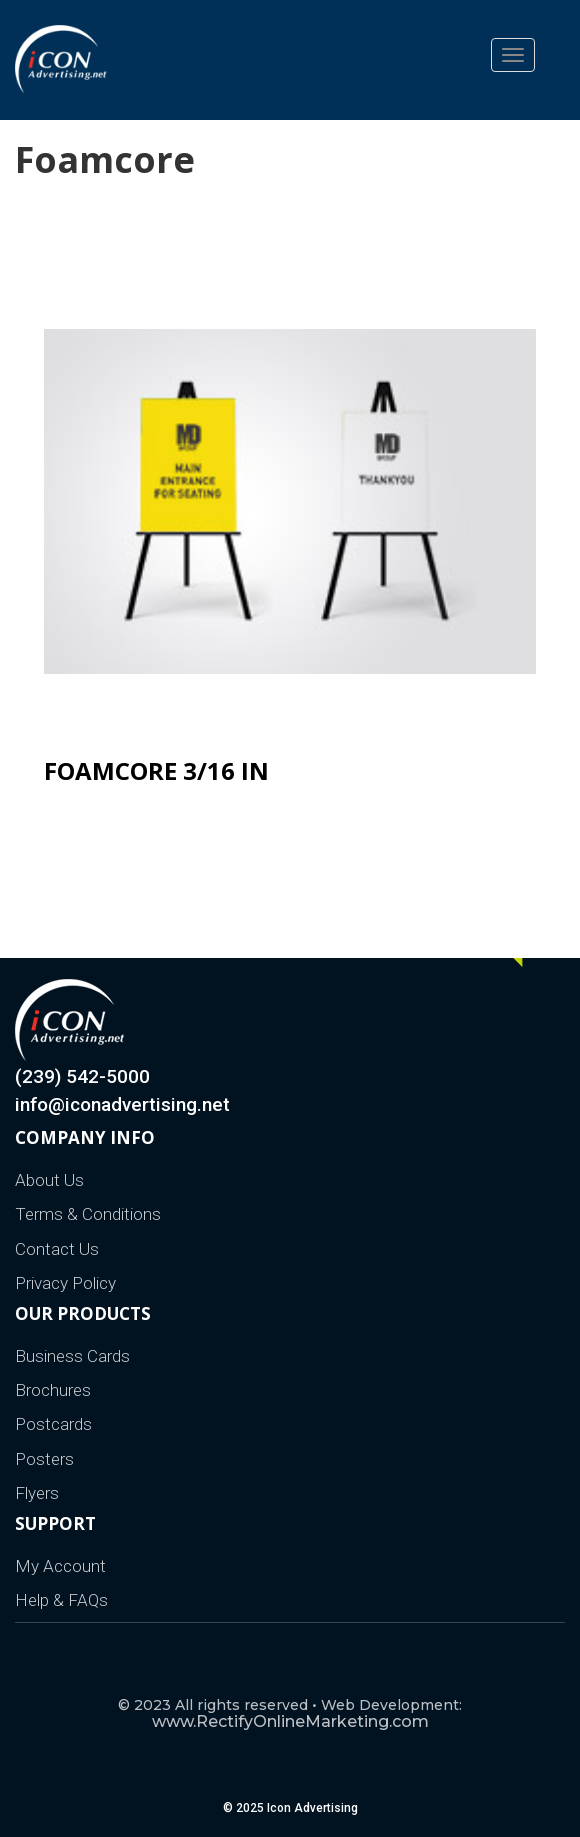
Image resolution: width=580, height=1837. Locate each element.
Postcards (53, 1424)
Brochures (53, 1390)
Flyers (37, 1493)
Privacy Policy (65, 1283)
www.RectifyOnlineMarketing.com (290, 1721)
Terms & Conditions (88, 1214)
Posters (44, 1459)
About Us (49, 1180)
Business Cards (72, 1356)
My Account (60, 1566)
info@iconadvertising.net (122, 1104)
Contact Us (57, 1249)
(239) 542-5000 (82, 1076)
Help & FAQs (61, 1600)
